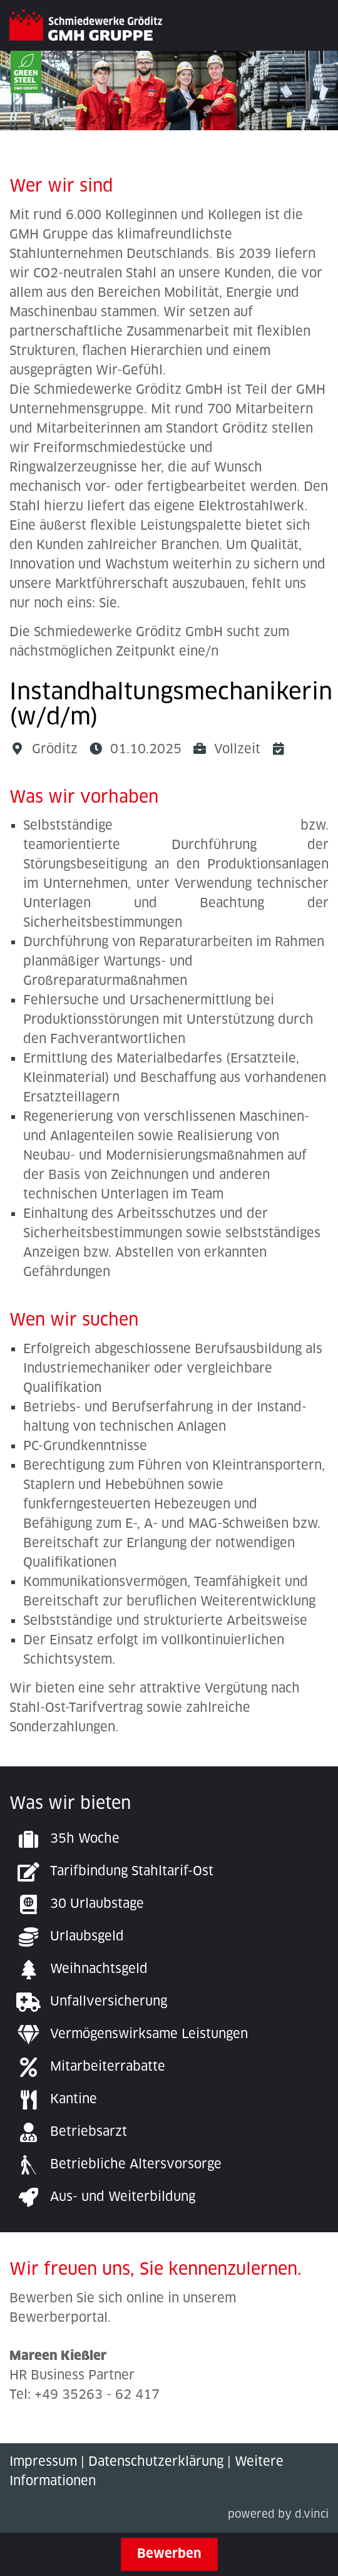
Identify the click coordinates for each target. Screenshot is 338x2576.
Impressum (43, 2462)
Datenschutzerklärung (155, 2462)
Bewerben (169, 2554)
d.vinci (312, 2515)
